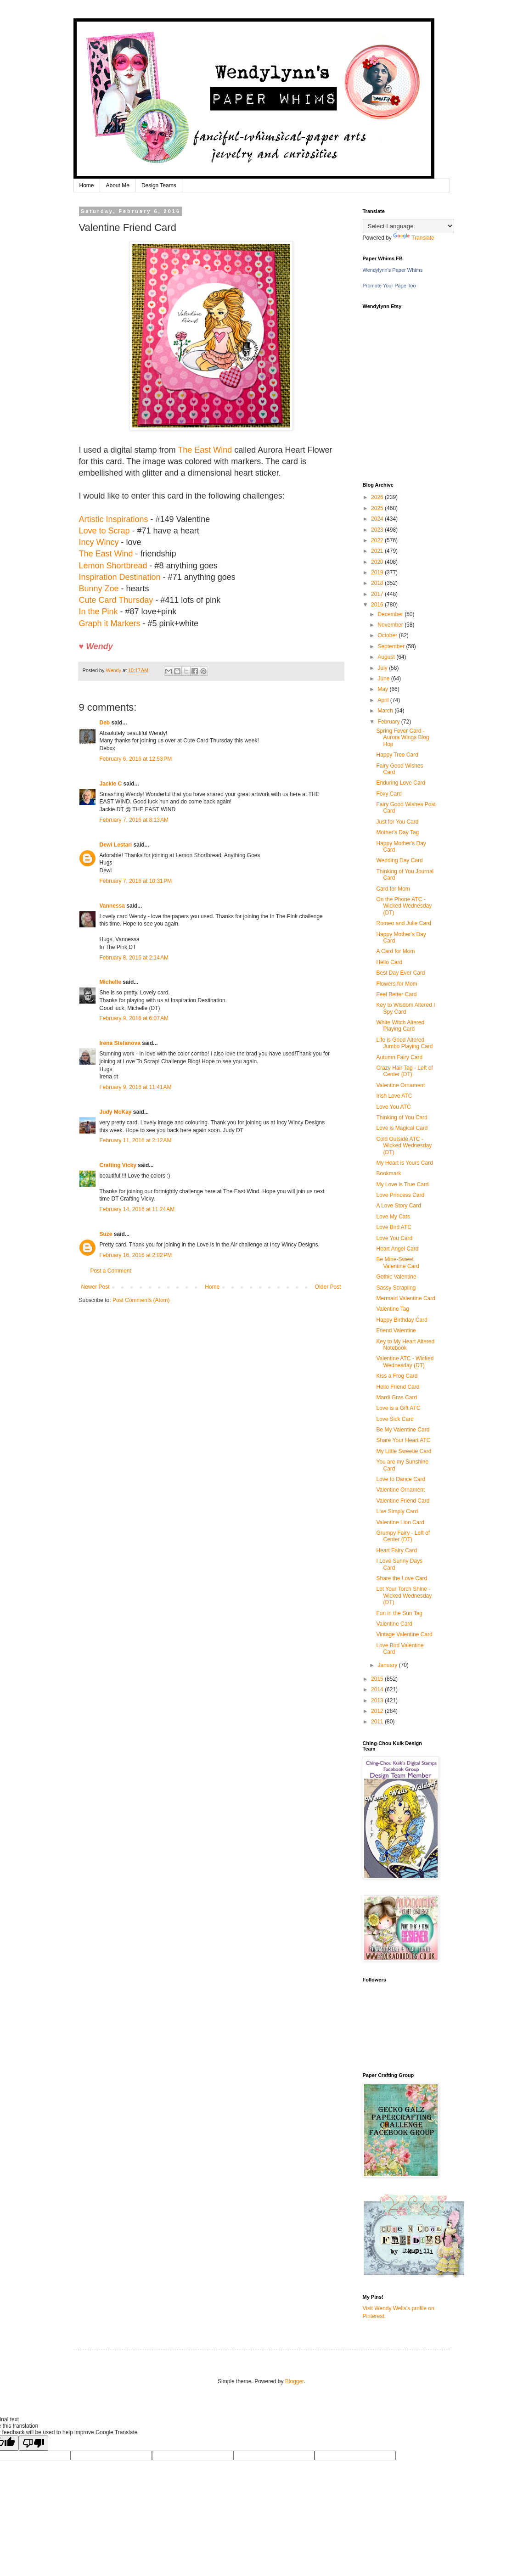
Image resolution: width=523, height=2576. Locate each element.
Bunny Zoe (99, 588)
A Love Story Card (398, 1205)
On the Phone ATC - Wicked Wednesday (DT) (404, 906)
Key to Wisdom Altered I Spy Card (405, 1008)
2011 (378, 1721)
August (386, 657)
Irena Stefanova (120, 1043)
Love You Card (394, 1238)
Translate (413, 238)
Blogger (294, 2381)
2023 (378, 530)
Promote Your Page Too (389, 285)
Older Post (328, 1287)
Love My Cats (393, 1216)
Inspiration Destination (120, 577)
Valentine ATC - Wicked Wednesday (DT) (404, 1361)
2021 (378, 551)
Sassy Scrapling (396, 1288)
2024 (378, 519)
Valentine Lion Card (400, 1522)
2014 (378, 1689)
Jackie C (111, 783)
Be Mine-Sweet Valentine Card (397, 1262)
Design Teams (158, 185)
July (383, 668)
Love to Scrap (104, 530)
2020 (378, 562)
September (391, 646)
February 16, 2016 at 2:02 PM (136, 1255)
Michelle (110, 982)
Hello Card (389, 962)
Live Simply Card (397, 1511)
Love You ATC (393, 1107)
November (391, 625)
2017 (378, 594)
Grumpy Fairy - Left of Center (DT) (403, 1536)
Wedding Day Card (399, 860)
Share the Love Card (401, 1578)
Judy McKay (116, 1112)
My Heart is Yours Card (404, 1163)
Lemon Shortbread (113, 565)
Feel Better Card (396, 994)
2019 (378, 572)
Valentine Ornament (400, 1085)
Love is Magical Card (401, 1128)
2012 (378, 1711)
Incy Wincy (99, 542)
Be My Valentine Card (402, 1429)
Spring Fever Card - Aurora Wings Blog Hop (402, 737)
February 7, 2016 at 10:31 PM (136, 881)
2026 (378, 497)
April (383, 700)
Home (86, 185)
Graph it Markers (110, 623)
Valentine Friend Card (402, 1501)
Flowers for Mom (396, 984)
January (388, 1665)
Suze (106, 1234)
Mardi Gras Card (396, 1397)
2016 (378, 604)
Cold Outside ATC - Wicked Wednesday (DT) (404, 1146)
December (391, 614)
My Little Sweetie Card (403, 1451)
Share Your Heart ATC (403, 1440)
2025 (378, 508)
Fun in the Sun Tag (399, 1613)
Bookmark (388, 1173)
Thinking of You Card (401, 1117)
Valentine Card (394, 1624)
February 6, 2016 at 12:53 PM (136, 759)
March (385, 710)
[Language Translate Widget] (408, 226)
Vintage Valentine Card (404, 1634)
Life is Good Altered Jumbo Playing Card (404, 1043)
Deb (105, 722)
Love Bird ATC (393, 1227)
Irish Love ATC (394, 1096)
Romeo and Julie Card (403, 923)
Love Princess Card (400, 1195)
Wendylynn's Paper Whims (393, 270)
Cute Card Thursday (116, 600)
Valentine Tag (392, 1309)
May (383, 689)
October (388, 635)
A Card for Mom (395, 951)
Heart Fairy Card (396, 1550)
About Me (117, 185)
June (384, 678)
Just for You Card (397, 822)
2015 (378, 1679)
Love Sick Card (394, 1419)
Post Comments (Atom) (141, 1300)
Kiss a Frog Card (396, 1376)
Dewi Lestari (116, 845)
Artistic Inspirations (113, 519)
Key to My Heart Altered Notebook (405, 1344)
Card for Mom (393, 889)
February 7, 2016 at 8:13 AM (134, 820)
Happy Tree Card (397, 755)
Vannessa (112, 906)
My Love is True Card (402, 1184)
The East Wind (205, 450)
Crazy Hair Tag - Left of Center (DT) (404, 1071)
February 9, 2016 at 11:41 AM (136, 1087)
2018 (378, 583)
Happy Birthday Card (401, 1320)
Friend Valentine (396, 1330)
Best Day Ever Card (400, 973)
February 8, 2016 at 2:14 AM (134, 957)
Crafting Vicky (118, 1165)
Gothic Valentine (396, 1277)
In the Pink (98, 611)
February (389, 721)
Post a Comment (110, 1271)
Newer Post (95, 1287)
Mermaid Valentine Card (405, 1298)
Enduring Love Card (400, 783)
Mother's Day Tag (397, 832)
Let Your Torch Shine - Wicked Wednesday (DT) (404, 1595)
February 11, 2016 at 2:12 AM (136, 1140)
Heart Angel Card (397, 1249)
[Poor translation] (33, 2443)
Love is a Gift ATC (398, 1408)
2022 (378, 540)
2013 (378, 1700)
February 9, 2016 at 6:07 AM (134, 1018)
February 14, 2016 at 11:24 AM (137, 1209)
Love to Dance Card (400, 1479)
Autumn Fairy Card (399, 1057)
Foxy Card (388, 794)
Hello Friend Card (397, 1387)
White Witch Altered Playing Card (400, 1025)
